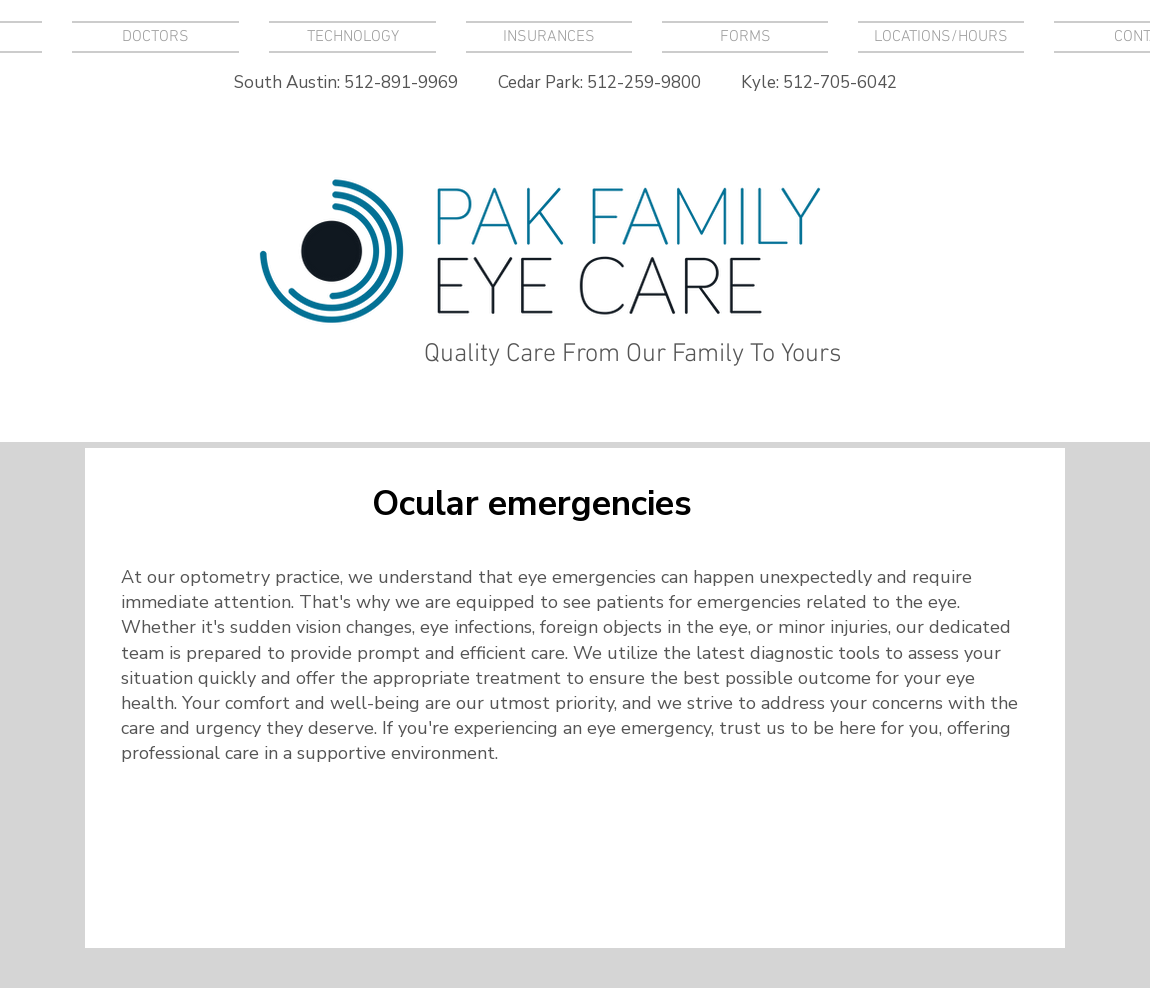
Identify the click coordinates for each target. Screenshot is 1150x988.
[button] (352, 37)
